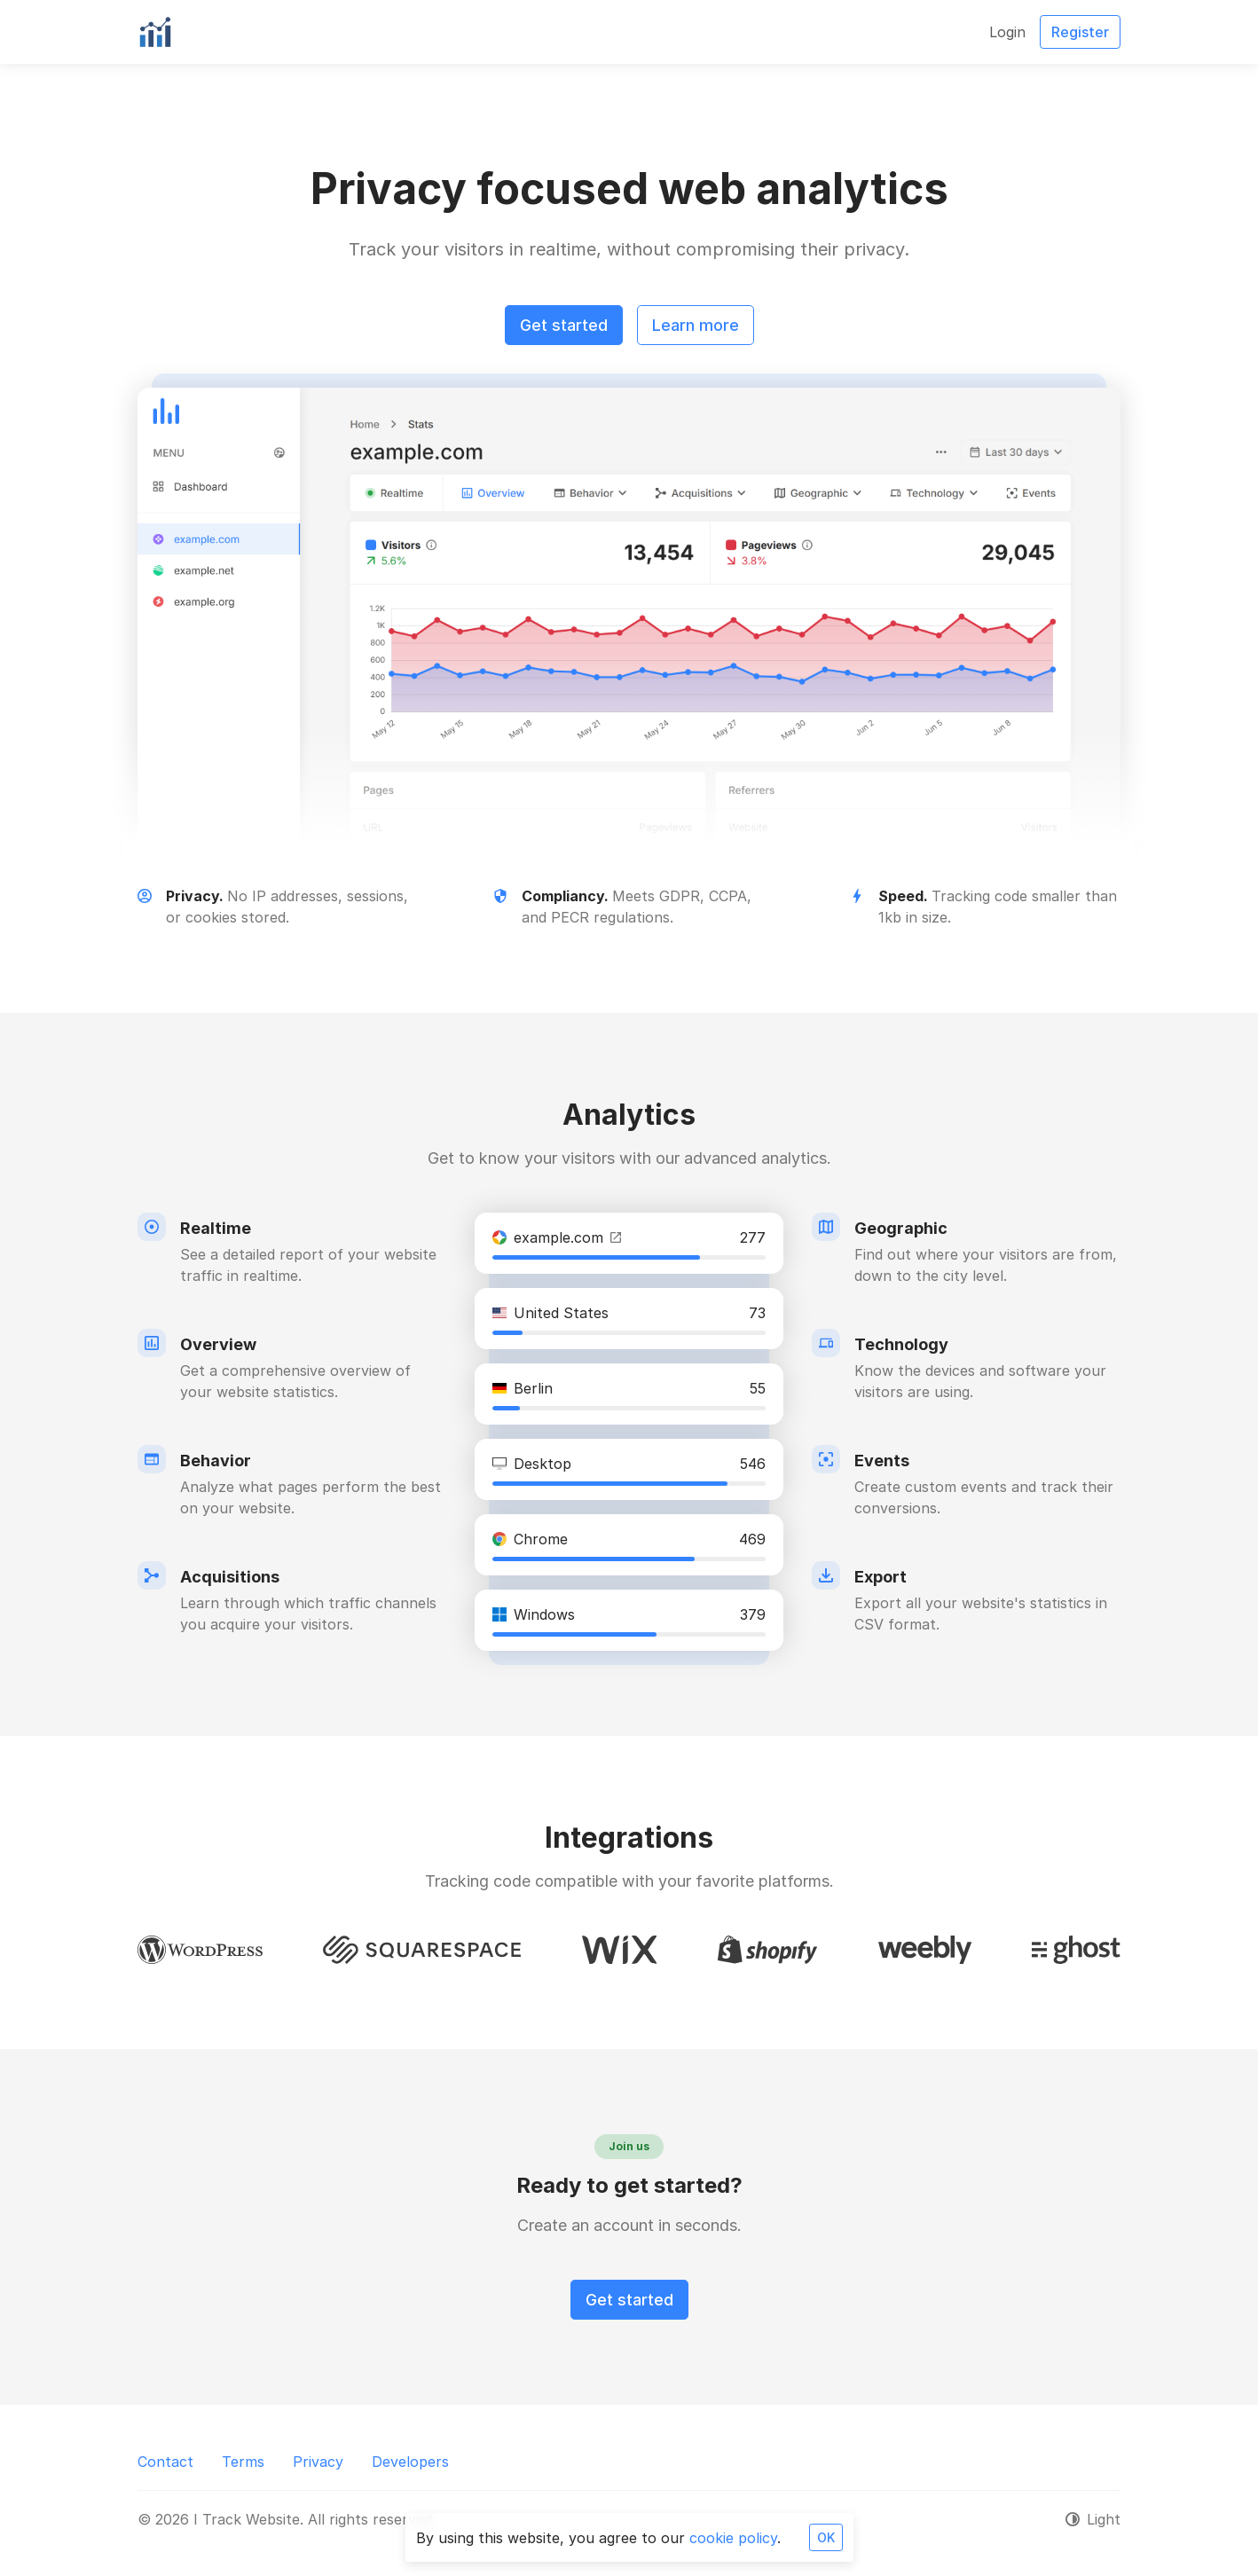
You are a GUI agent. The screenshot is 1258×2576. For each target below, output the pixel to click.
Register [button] (1080, 32)
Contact (165, 2461)
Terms (243, 2461)
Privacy (318, 2461)
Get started (564, 325)
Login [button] (1007, 32)
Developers (410, 2461)
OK (826, 2537)
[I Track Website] (155, 32)
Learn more (695, 325)
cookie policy (733, 2538)
